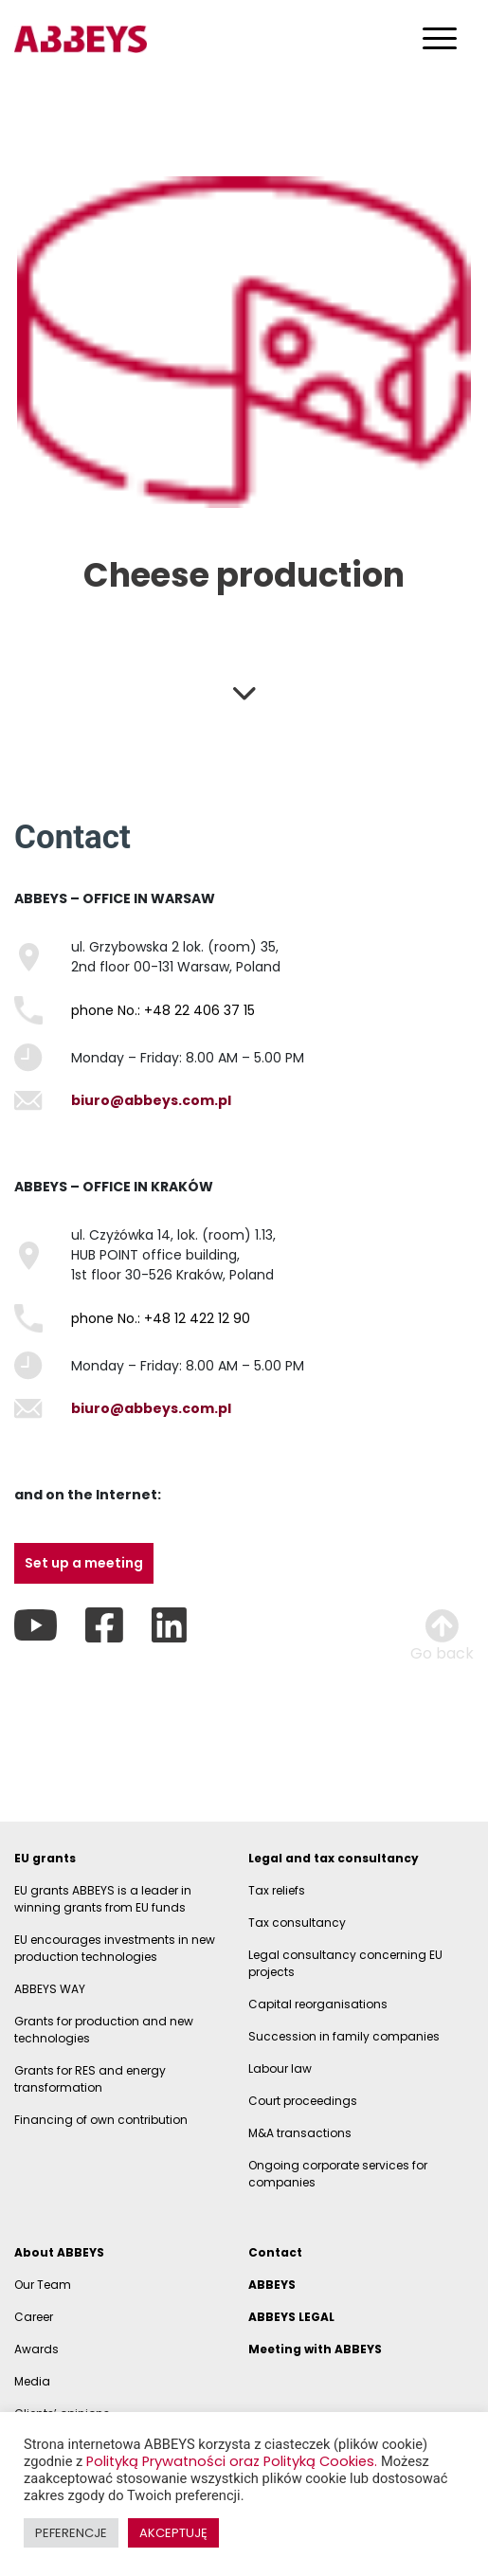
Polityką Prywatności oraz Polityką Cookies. (233, 2461)
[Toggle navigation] (439, 37)
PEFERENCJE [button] (71, 2533)
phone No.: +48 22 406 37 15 (163, 1010)
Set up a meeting (84, 1562)
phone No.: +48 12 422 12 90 (160, 1318)
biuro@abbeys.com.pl (151, 1100)
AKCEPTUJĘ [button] (173, 2533)
